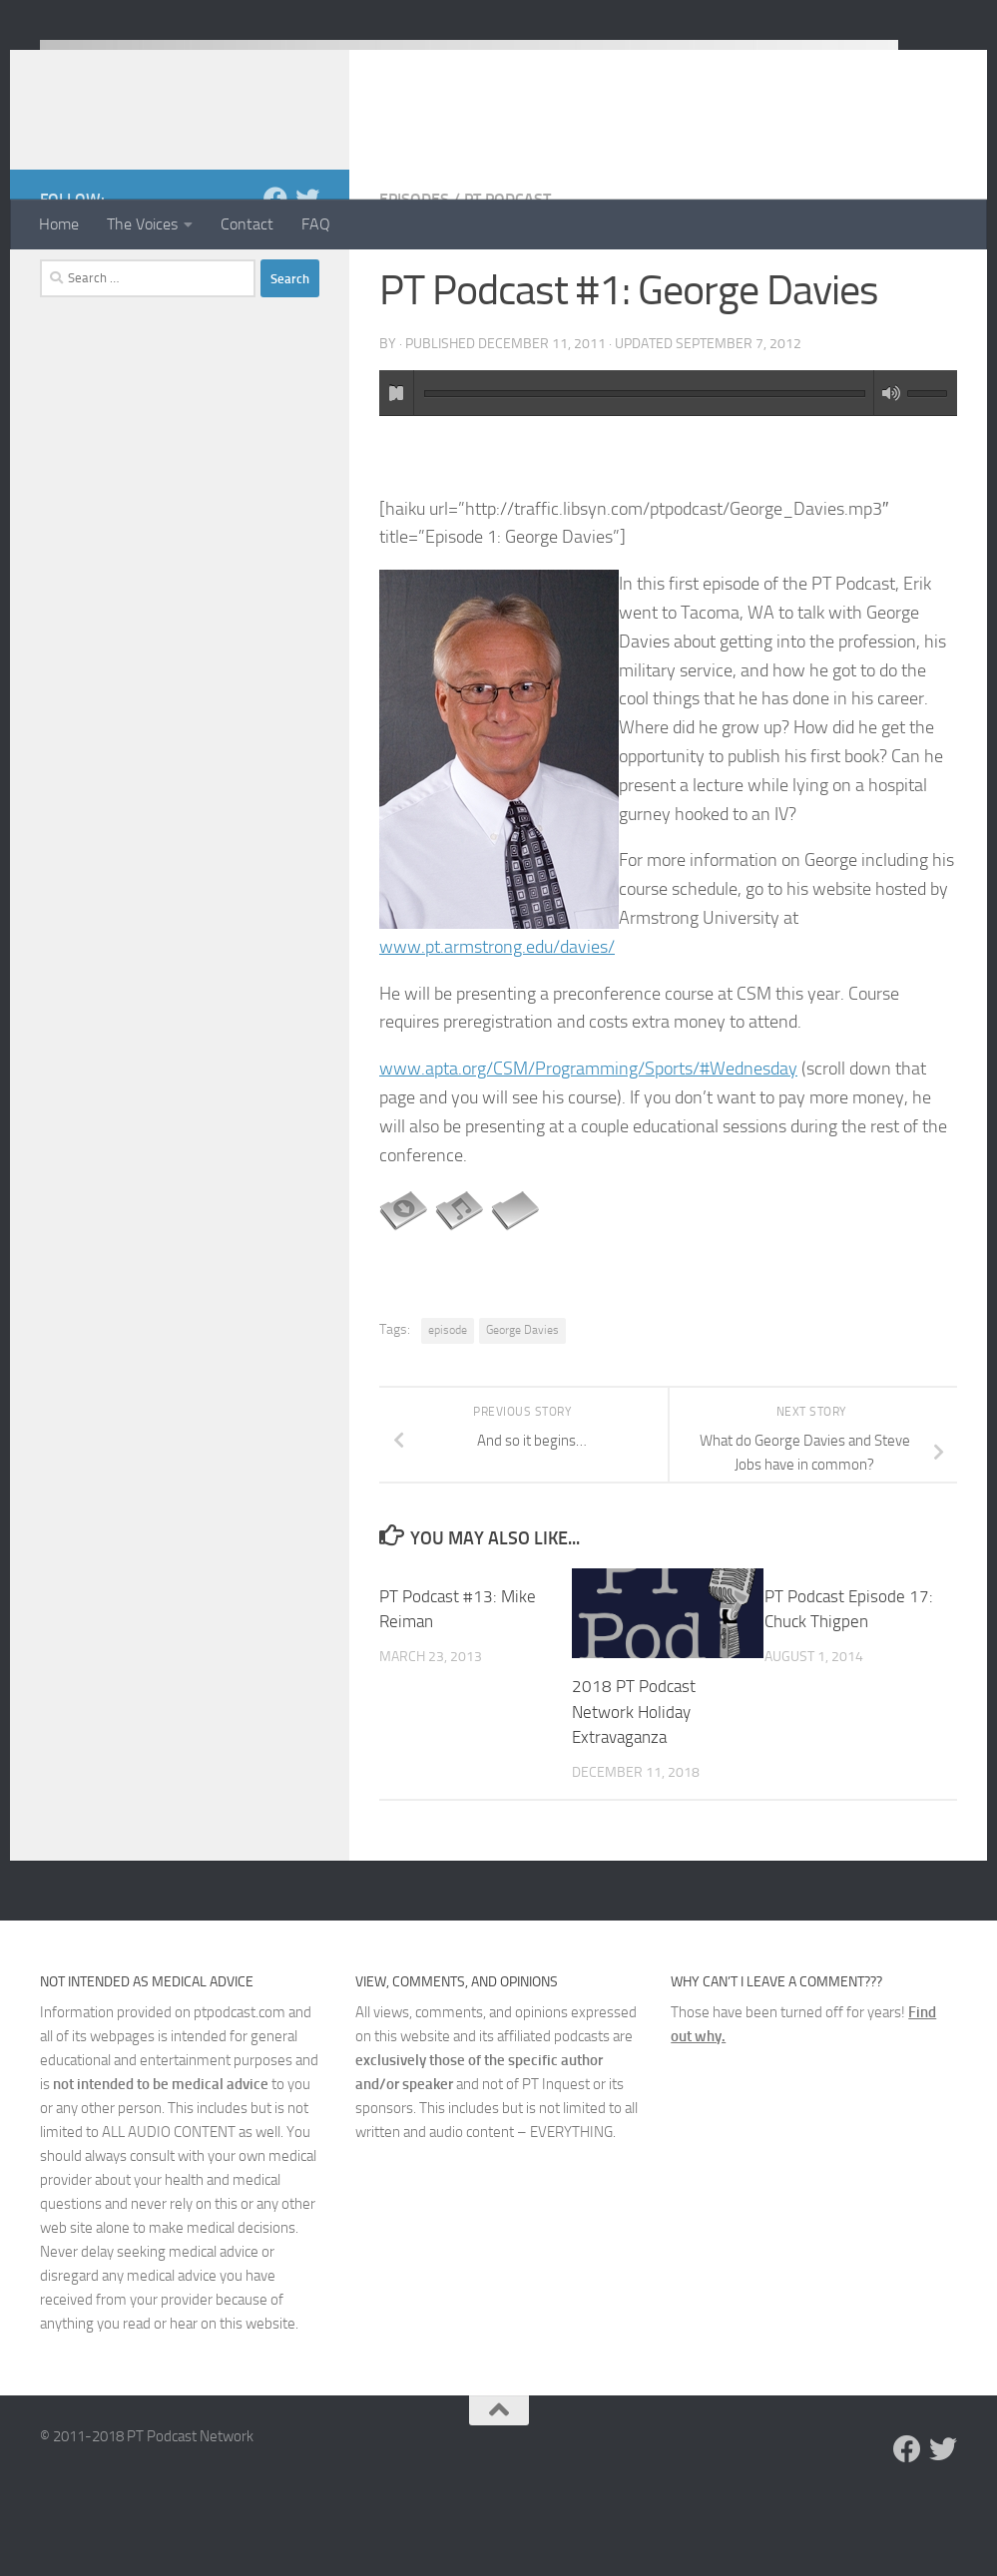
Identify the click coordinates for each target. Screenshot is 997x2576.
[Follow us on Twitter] (307, 278)
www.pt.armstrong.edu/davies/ (497, 1027)
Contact (247, 224)
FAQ (315, 224)
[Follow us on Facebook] (275, 278)
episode (447, 1410)
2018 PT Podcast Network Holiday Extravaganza (634, 1791)
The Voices (142, 224)
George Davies (522, 1410)
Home (59, 224)
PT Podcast (507, 278)
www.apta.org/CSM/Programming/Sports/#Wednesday (588, 1148)
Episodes (414, 278)
